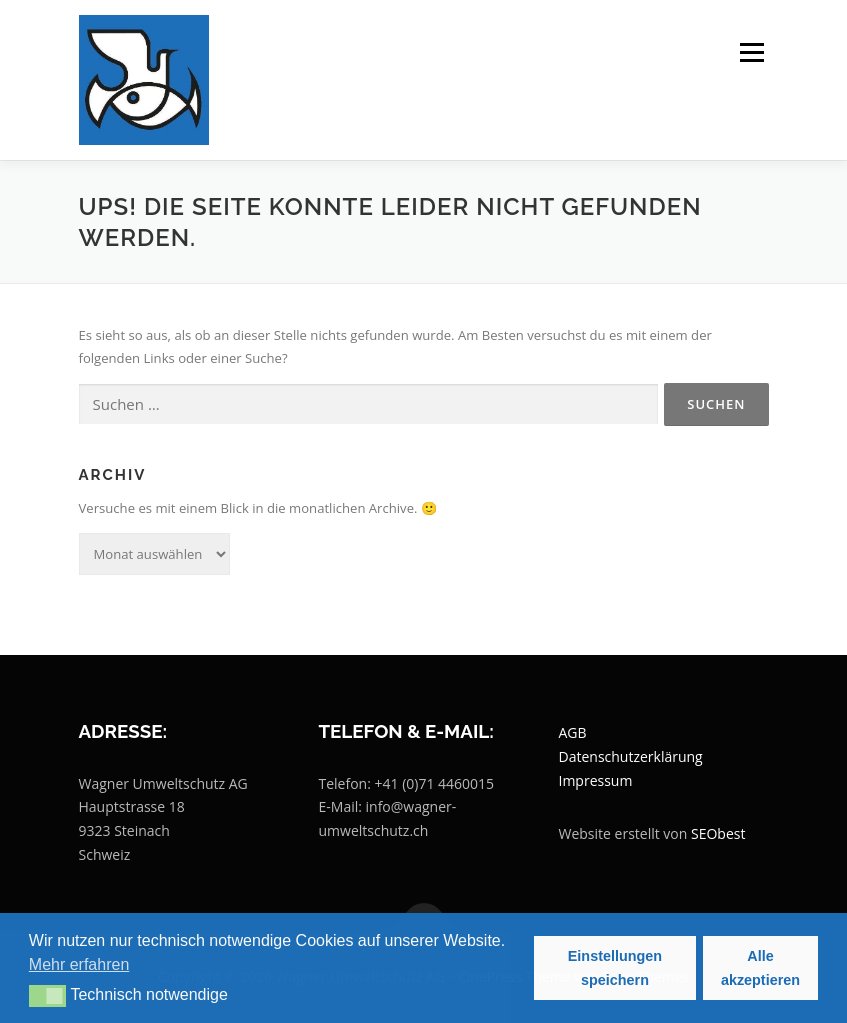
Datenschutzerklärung (631, 756)
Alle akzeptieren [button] (760, 968)
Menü (751, 52)
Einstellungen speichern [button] (615, 968)
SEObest (718, 833)
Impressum (596, 780)
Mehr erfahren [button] (79, 964)
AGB (573, 732)
